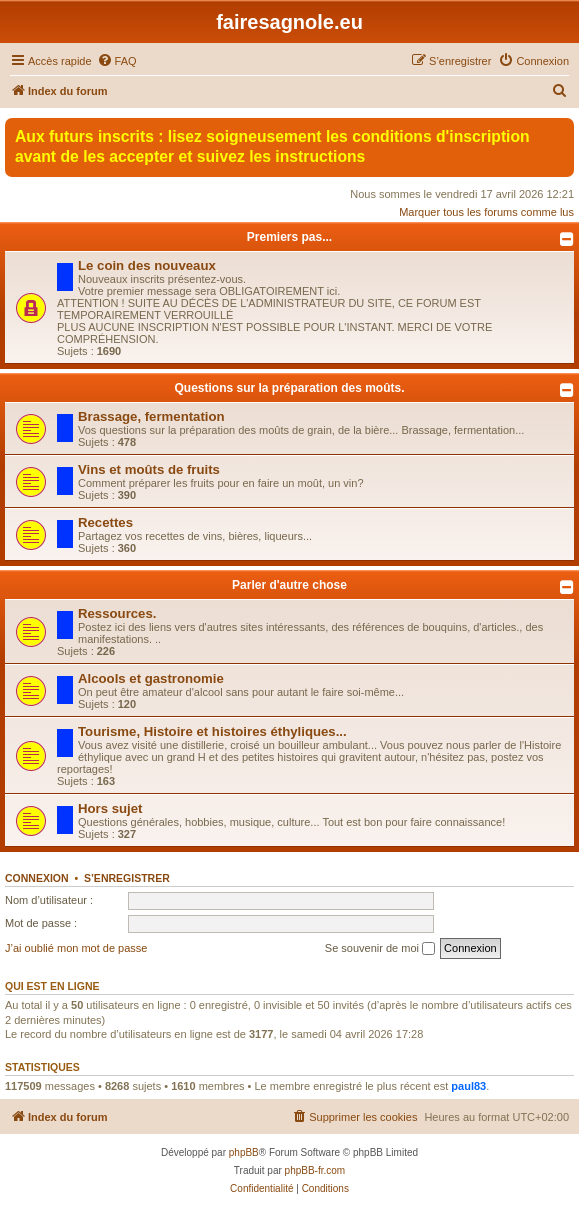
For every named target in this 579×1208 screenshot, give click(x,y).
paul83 (468, 1086)
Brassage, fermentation (151, 416)
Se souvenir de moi (380, 949)
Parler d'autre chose (289, 585)
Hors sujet (110, 808)
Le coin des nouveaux (147, 265)
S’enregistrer (127, 878)
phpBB (244, 1152)
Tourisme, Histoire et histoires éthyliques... (212, 731)
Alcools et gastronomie (151, 678)
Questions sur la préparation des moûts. (289, 388)
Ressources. (117, 613)
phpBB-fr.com (315, 1170)
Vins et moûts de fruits (149, 469)
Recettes (105, 522)
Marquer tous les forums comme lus (486, 212)
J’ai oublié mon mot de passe (76, 948)
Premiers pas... (289, 237)
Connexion (37, 878)
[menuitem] (117, 61)
